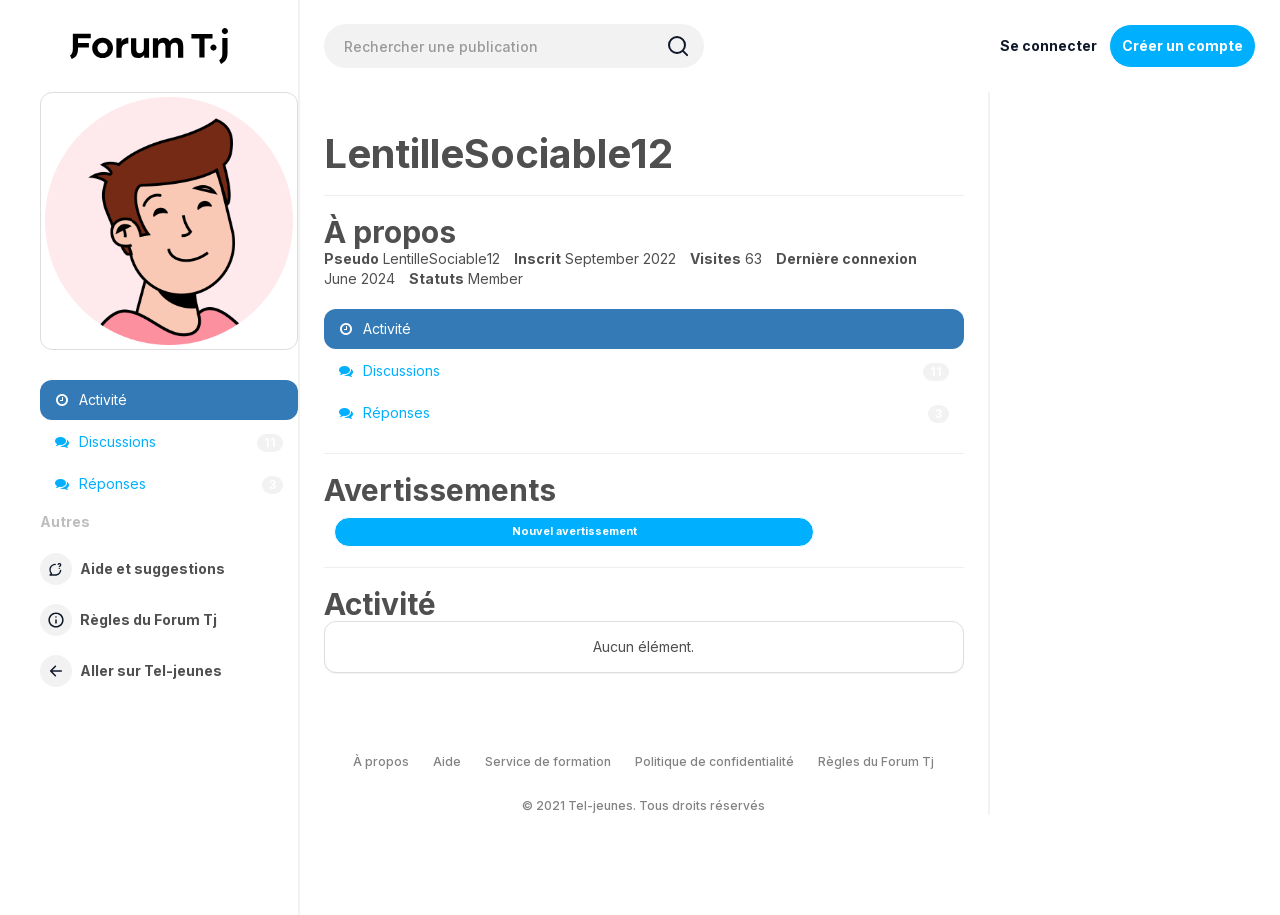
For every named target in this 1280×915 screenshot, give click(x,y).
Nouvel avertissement (574, 531)
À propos (381, 761)
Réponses (169, 484)
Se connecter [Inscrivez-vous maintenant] (1048, 45)
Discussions (169, 442)
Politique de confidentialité (714, 761)
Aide (447, 761)
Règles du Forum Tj (876, 761)
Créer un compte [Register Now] (1182, 45)
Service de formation (548, 761)
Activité (91, 399)
